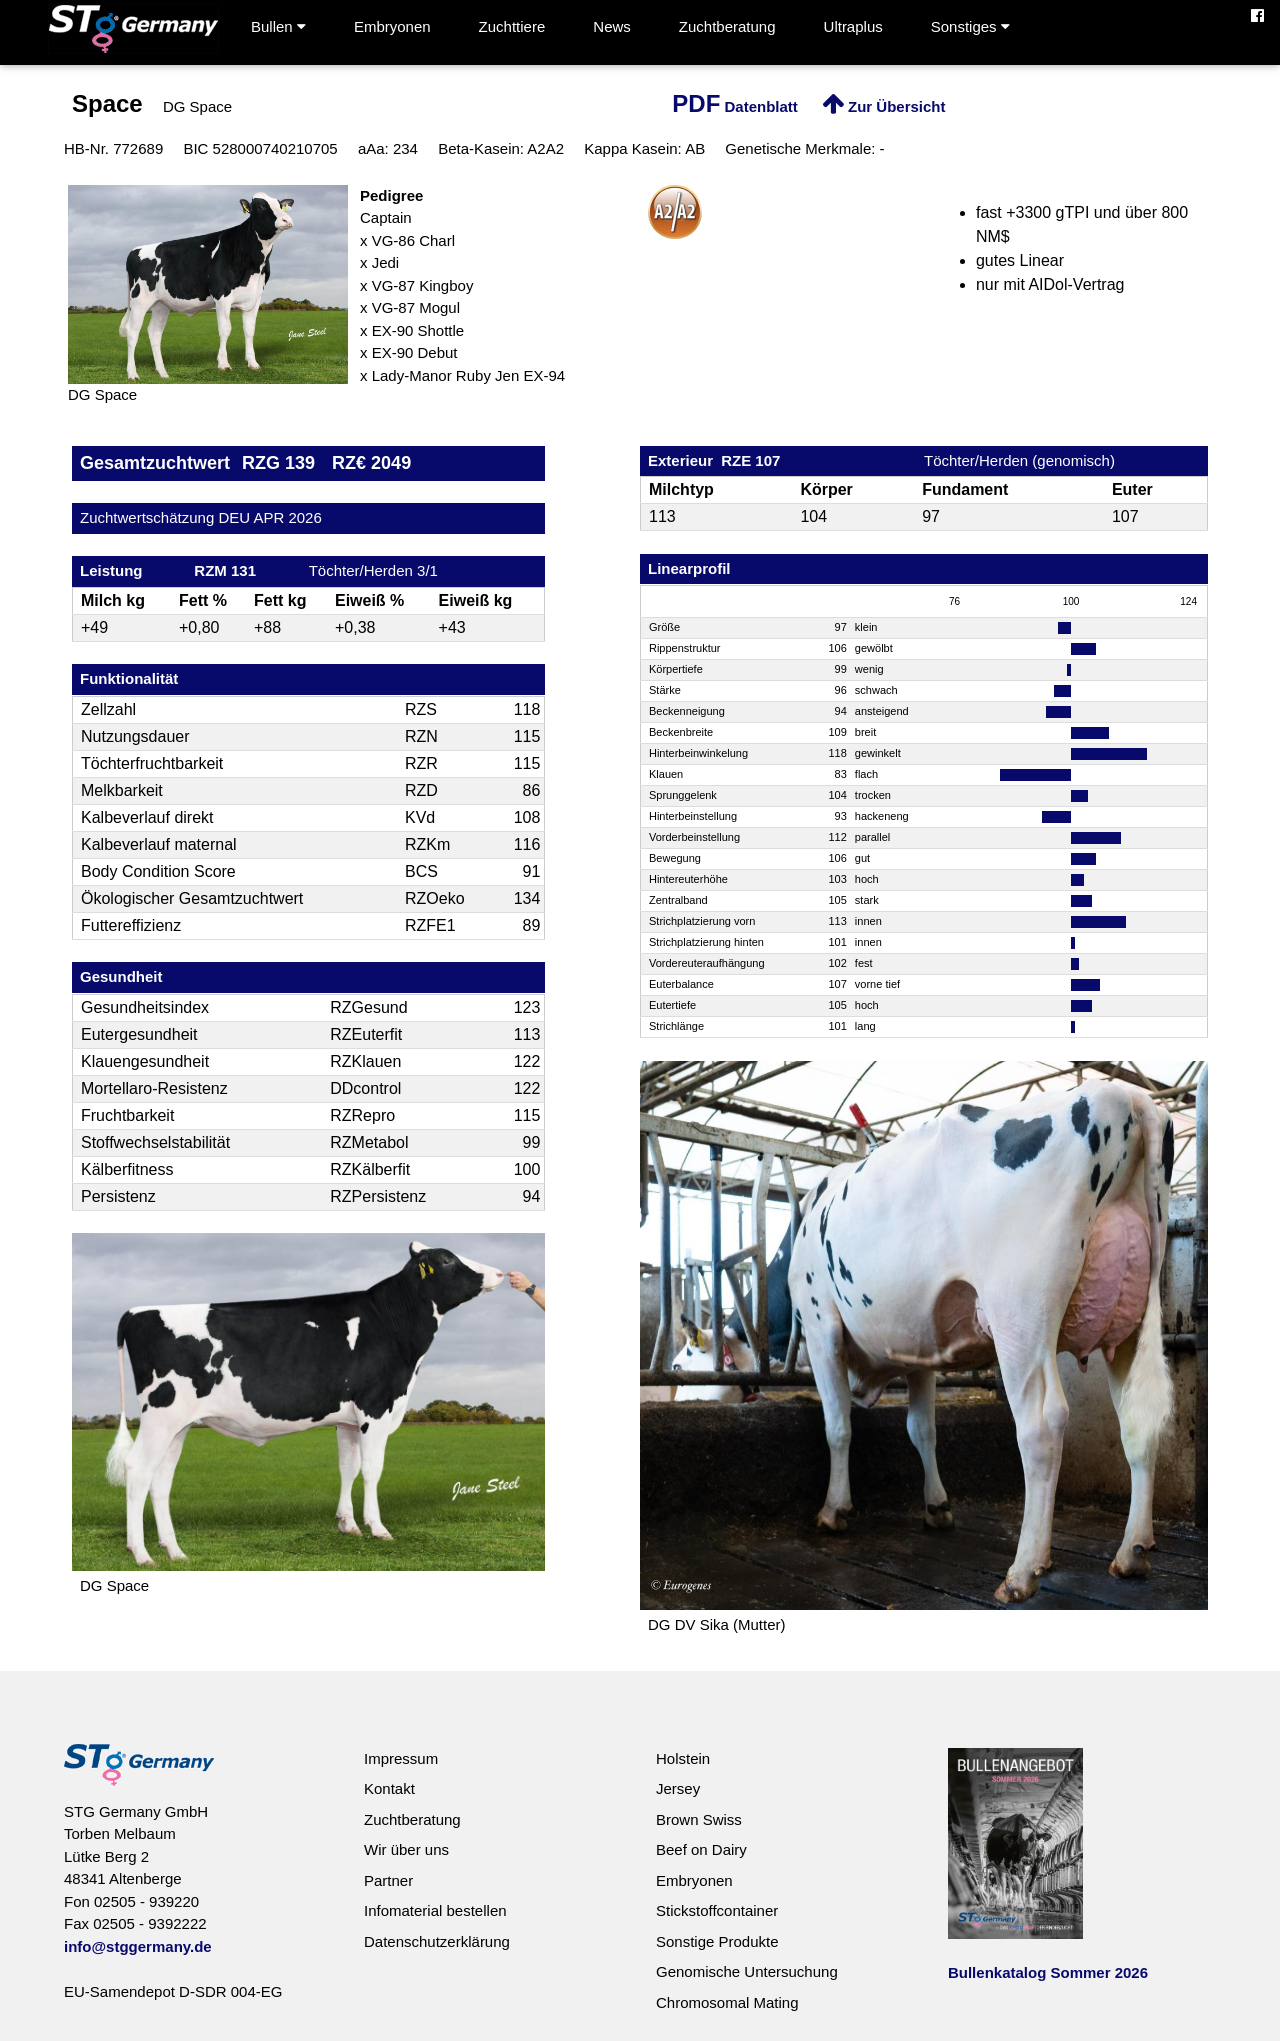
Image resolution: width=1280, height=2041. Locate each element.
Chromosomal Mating (727, 2002)
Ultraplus (853, 26)
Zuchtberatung (727, 26)
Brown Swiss (699, 1819)
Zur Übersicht (884, 106)
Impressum (401, 1758)
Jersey (678, 1788)
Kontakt (389, 1788)
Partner (388, 1880)
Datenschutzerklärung (437, 1941)
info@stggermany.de (138, 1946)
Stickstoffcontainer (717, 1910)
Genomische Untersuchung (747, 1971)
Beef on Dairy (701, 1849)
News (612, 26)
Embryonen (392, 26)
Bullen (278, 26)
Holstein (683, 1758)
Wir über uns (406, 1849)
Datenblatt (735, 106)
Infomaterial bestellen (435, 1910)
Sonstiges (970, 26)
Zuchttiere (512, 26)
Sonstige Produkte (717, 1941)
